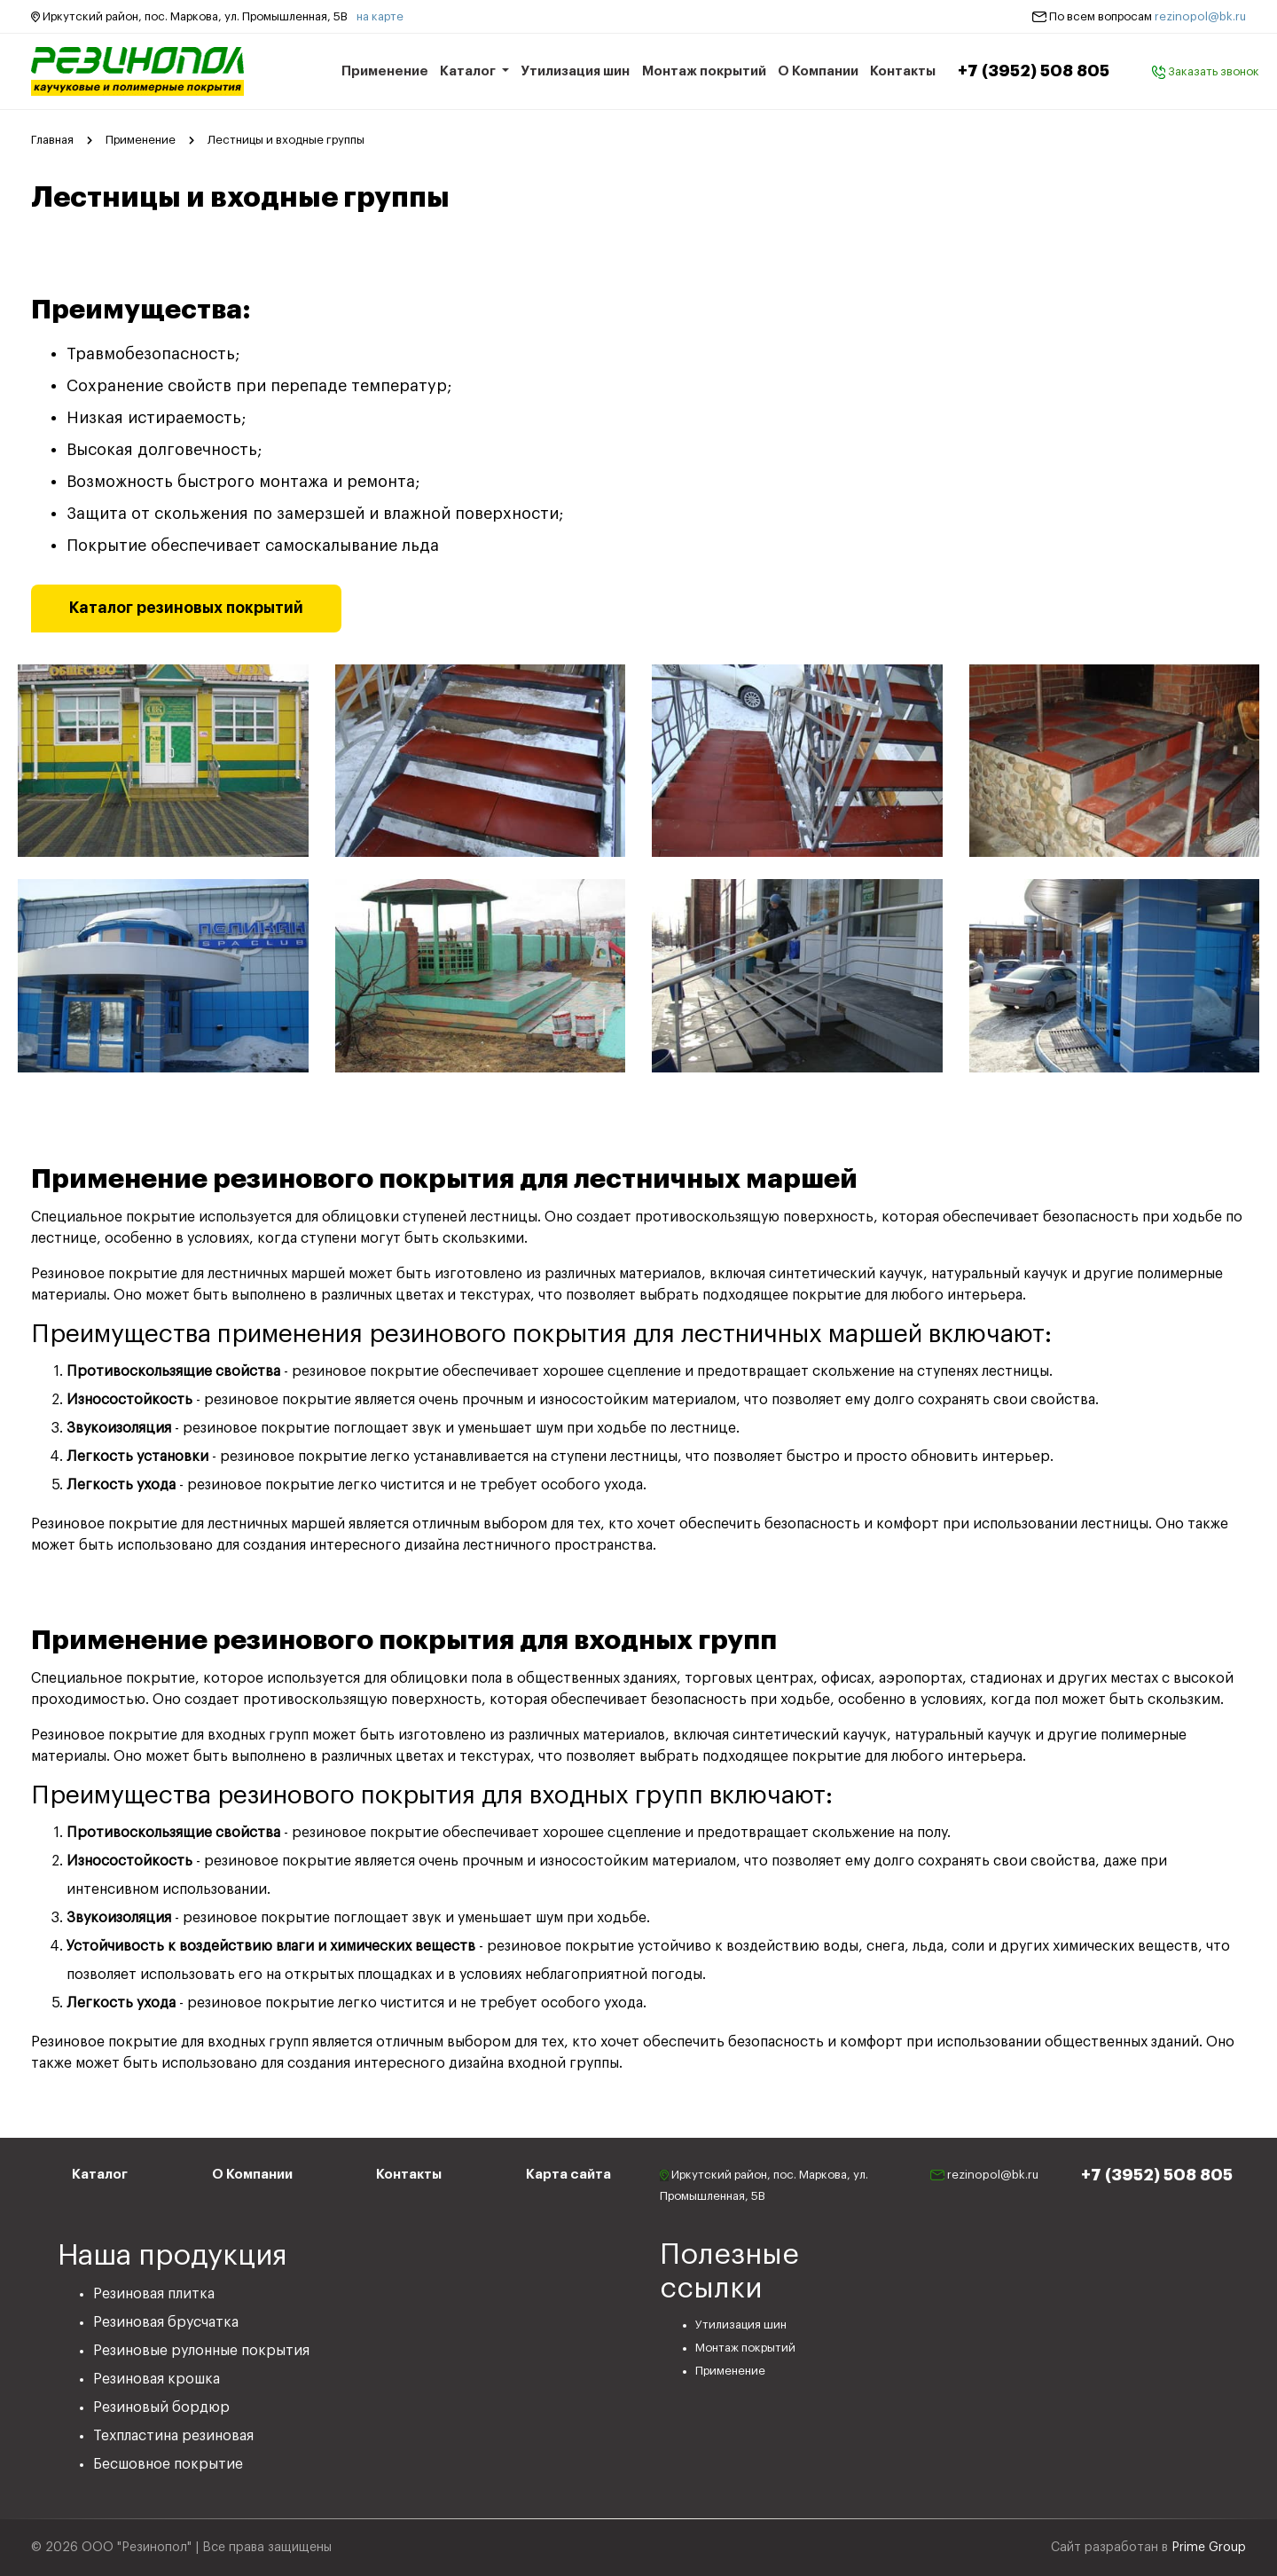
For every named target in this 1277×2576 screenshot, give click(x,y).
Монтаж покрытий (704, 71)
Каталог (469, 71)
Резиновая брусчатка (166, 2322)
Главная (52, 139)
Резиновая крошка (156, 2379)
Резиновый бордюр (161, 2407)
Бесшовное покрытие (168, 2464)
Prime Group (1208, 2547)
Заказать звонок (1205, 71)
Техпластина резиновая (173, 2436)
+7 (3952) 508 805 (1033, 71)
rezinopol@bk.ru (1200, 16)
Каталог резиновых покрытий (186, 608)
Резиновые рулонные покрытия (201, 2351)
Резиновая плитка (154, 2294)
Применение (384, 71)
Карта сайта (568, 2174)
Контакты (903, 71)
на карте (379, 16)
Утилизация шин (575, 71)
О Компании (818, 71)
